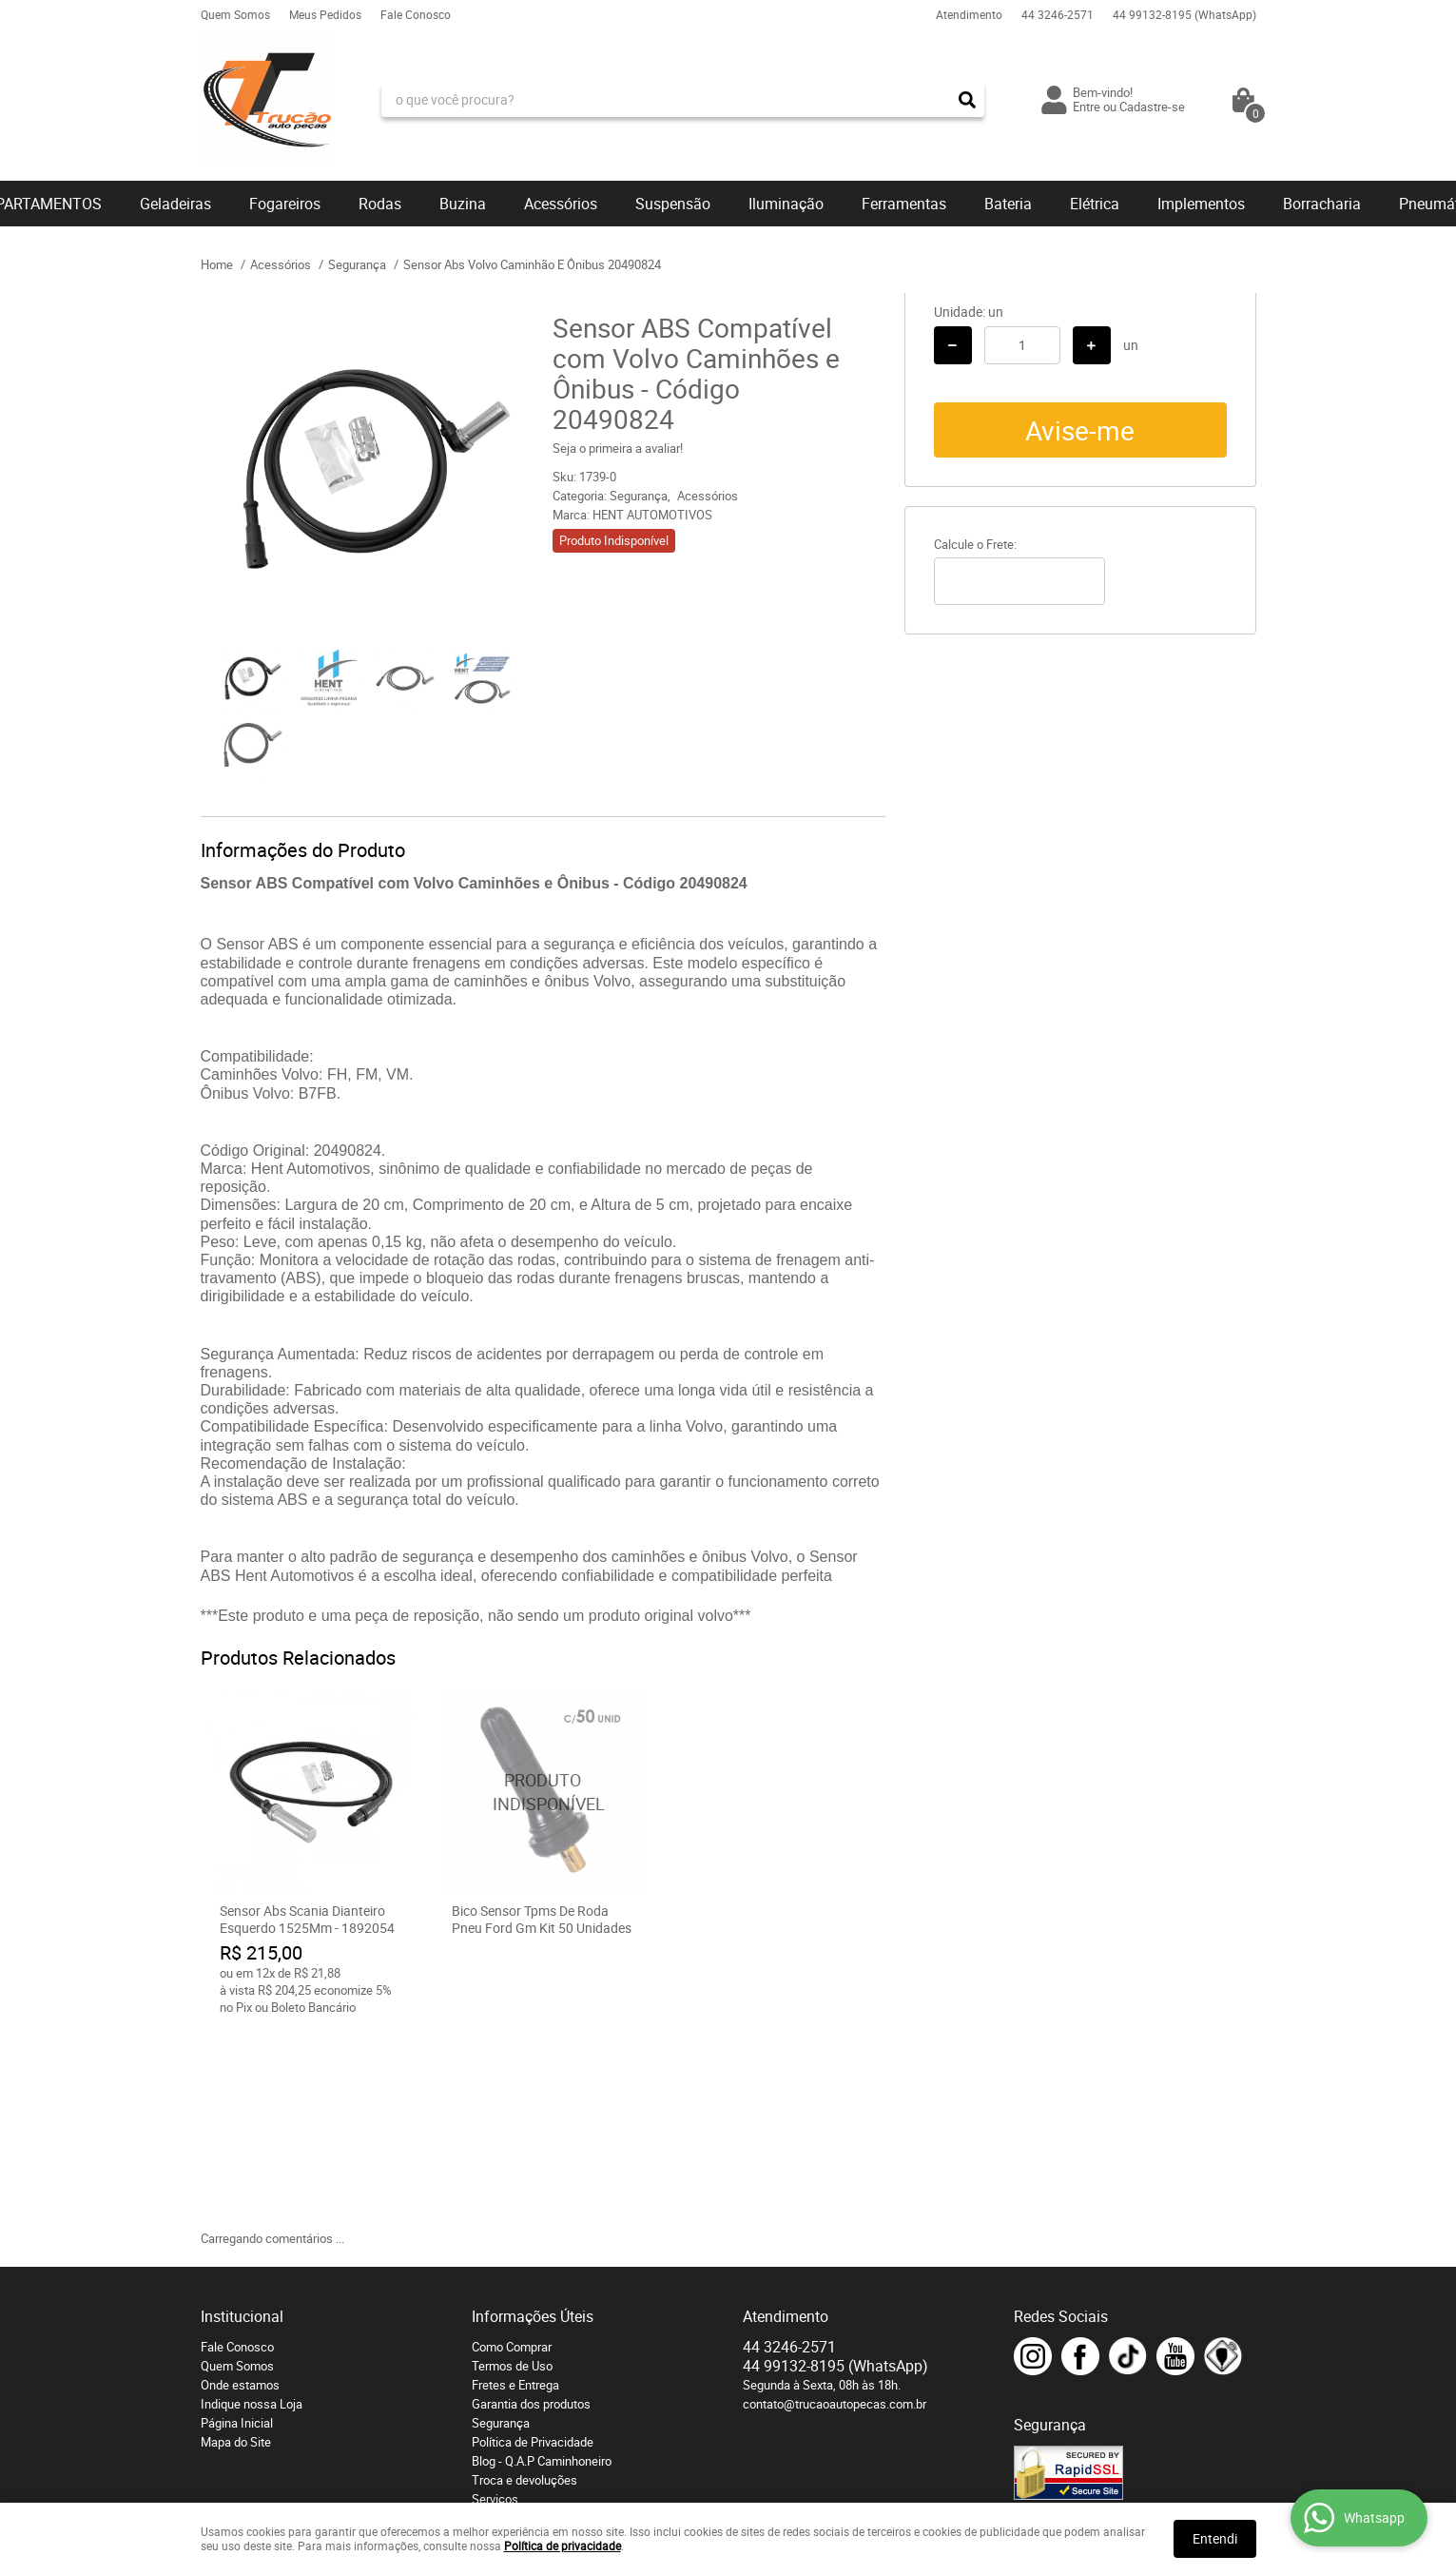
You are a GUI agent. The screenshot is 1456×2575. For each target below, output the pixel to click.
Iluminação (786, 203)
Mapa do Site (236, 2247)
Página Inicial (237, 2228)
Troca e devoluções (524, 2285)
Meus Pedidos (325, 14)
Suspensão (672, 203)
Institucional (242, 2122)
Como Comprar (512, 2152)
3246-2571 (1057, 14)
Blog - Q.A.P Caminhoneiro (542, 2266)
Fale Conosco (415, 14)
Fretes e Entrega (515, 2190)
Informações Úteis (532, 2122)
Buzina (462, 203)
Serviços (495, 2304)
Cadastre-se (1152, 106)
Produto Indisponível (543, 1792)
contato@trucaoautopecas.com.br (834, 2209)
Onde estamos (240, 2190)
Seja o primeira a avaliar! (618, 448)
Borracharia (1322, 203)
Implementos (1201, 203)
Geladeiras (175, 203)
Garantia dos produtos (531, 2209)
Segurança (501, 2228)
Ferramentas (904, 203)
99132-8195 (1184, 14)
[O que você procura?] (967, 100)
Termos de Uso (512, 2171)
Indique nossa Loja (251, 2209)
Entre (1086, 106)
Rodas (380, 203)
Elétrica (1094, 203)
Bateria (1008, 203)
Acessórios (560, 203)
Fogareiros (284, 203)
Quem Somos (235, 14)
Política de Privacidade (532, 2247)
